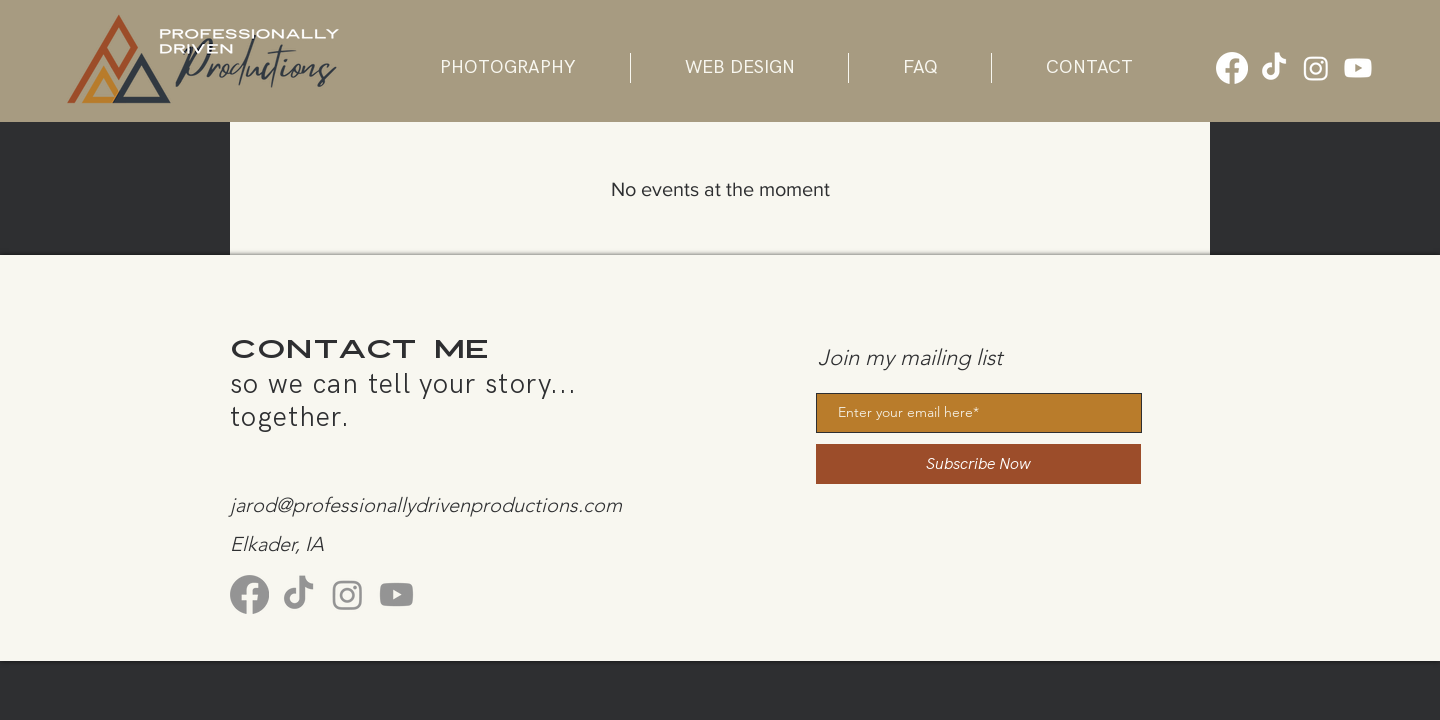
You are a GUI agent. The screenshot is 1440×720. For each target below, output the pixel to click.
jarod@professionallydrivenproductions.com (426, 505)
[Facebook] (1232, 68)
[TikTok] (1274, 68)
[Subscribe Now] (978, 464)
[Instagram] (1316, 68)
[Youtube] (1358, 68)
